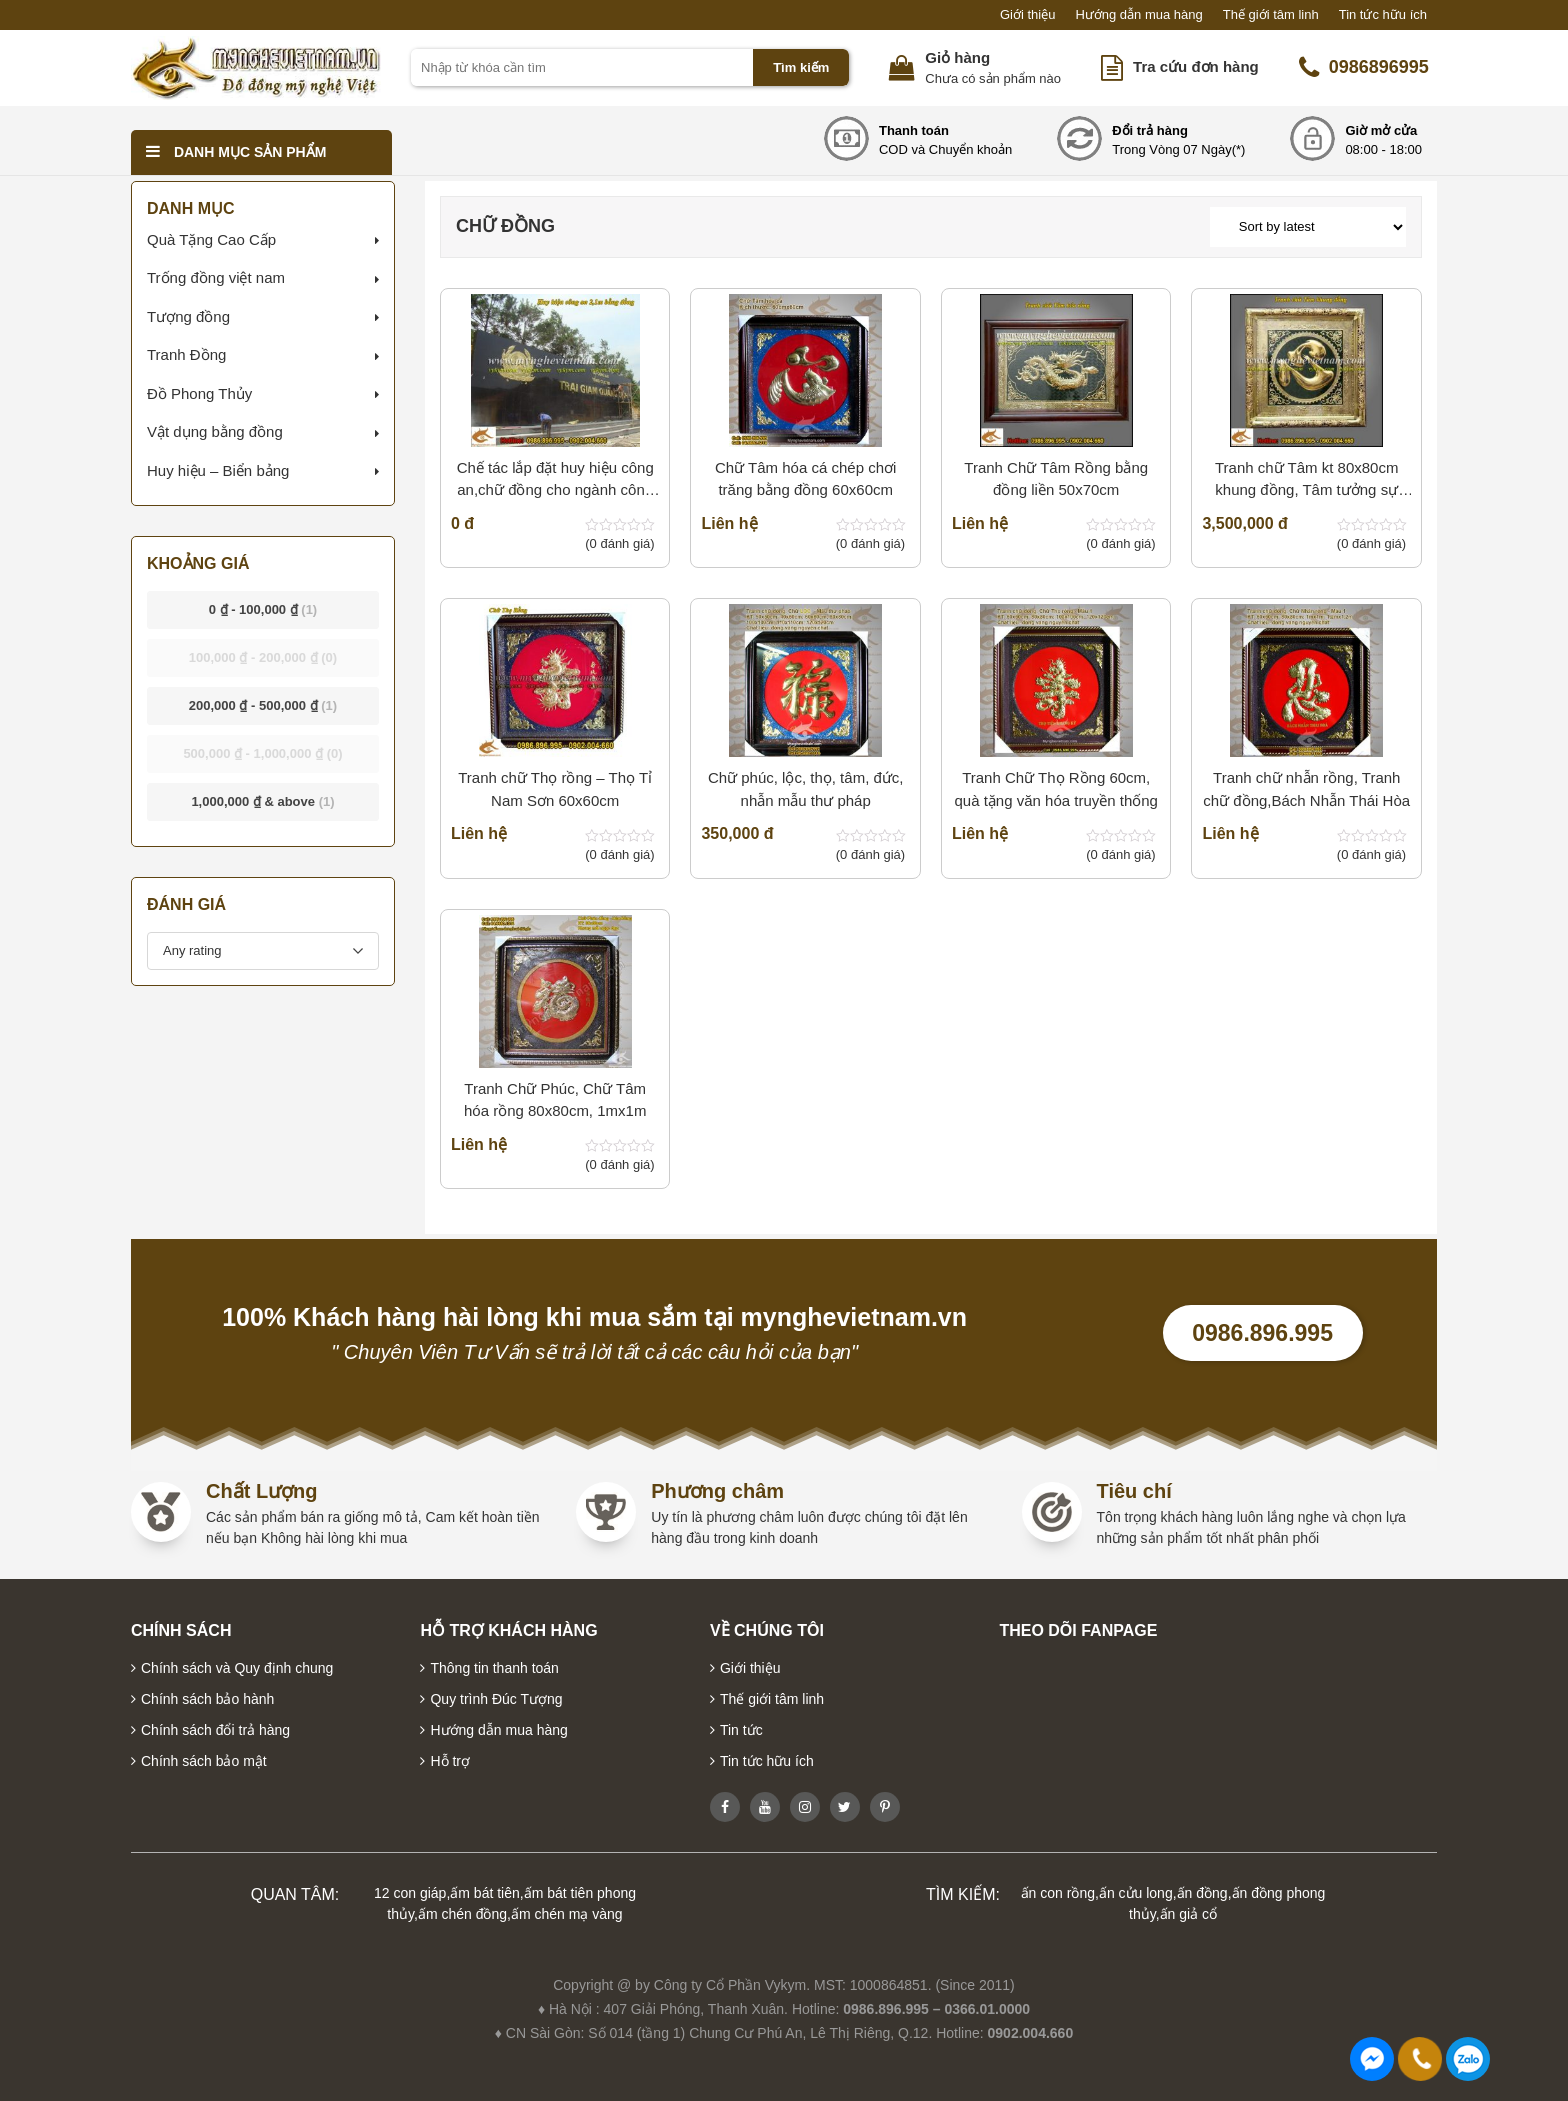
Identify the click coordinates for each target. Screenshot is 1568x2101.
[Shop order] (1308, 227)
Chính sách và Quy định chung (237, 1668)
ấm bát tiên (484, 1893)
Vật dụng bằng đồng (215, 431)
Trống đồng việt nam (216, 277)
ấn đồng (1202, 1893)
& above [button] (262, 801)
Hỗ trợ (450, 1761)
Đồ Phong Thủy (199, 393)
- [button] (263, 609)
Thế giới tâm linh (1271, 14)
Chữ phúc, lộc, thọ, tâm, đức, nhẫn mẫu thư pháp (806, 789)
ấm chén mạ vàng (567, 1914)
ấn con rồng (1058, 1893)
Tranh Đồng (186, 354)
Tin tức (741, 1730)
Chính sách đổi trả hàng (215, 1730)
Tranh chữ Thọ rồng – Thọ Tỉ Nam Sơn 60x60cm (555, 789)
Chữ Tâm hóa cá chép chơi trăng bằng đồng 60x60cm (805, 479)
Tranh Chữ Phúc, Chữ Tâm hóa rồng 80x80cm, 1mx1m (555, 1100)
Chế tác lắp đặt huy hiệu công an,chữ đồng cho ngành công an (555, 480)
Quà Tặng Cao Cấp (211, 239)
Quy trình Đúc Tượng (496, 1699)
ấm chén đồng (462, 1914)
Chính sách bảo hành (207, 1699)
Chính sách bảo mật (204, 1761)
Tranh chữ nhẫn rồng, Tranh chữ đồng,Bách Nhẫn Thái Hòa (1306, 789)
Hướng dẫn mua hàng (1138, 14)
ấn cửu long (1136, 1893)
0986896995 (1364, 68)
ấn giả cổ (1188, 1914)
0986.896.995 (1262, 1333)
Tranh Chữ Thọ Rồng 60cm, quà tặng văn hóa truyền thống (1055, 789)
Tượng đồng (188, 316)
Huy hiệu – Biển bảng (218, 470)
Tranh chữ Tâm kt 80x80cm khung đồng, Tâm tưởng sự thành (1306, 480)
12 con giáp (410, 1893)
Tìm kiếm (801, 67)
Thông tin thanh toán (494, 1668)
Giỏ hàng (957, 57)
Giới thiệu (1027, 14)
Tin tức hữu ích (1383, 14)
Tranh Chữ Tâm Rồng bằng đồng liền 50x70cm (1056, 479)
